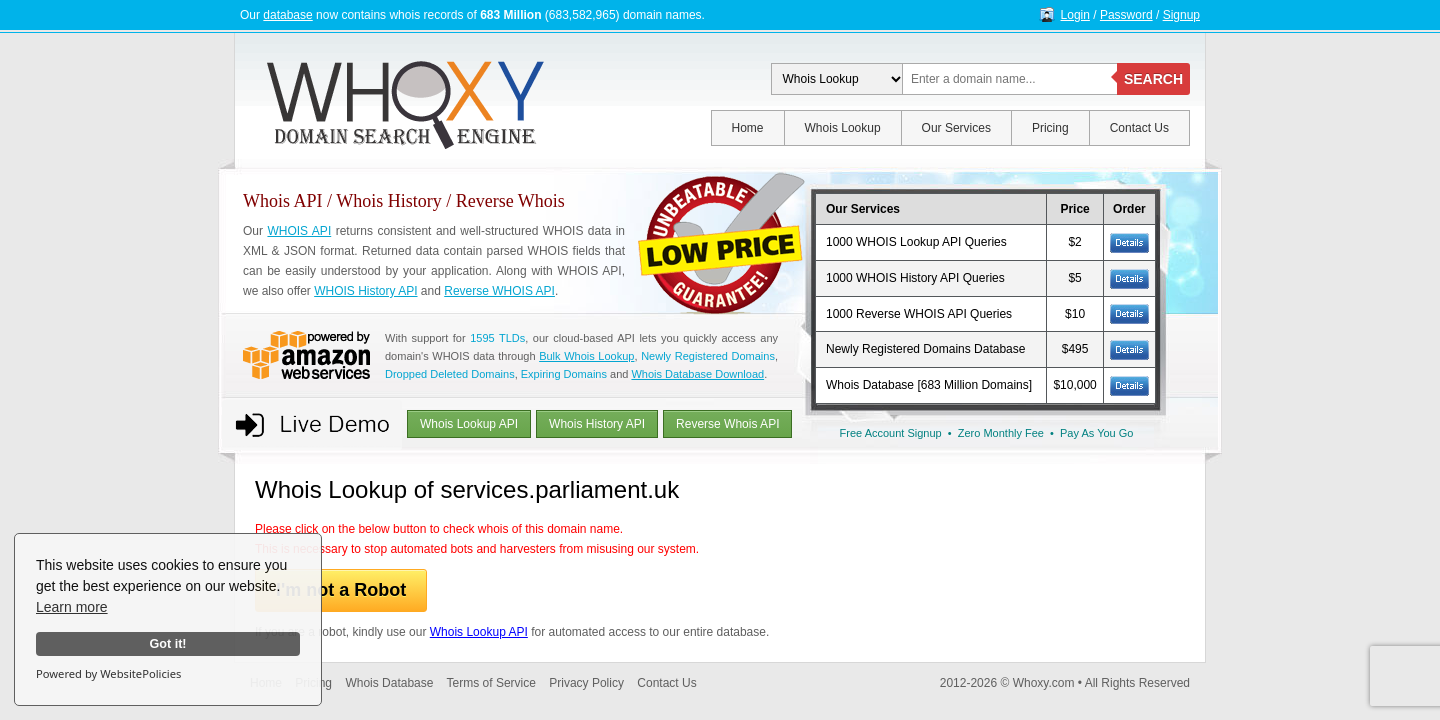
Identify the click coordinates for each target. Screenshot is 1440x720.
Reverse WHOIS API (499, 291)
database (287, 15)
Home (748, 128)
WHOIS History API (365, 291)
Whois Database (389, 683)
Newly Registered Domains (708, 356)
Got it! (167, 644)
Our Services (956, 128)
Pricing (1050, 128)
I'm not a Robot (341, 590)
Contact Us (1139, 128)
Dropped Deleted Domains (450, 374)
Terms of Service (491, 683)
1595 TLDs (497, 338)
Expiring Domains (564, 374)
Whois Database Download (697, 374)
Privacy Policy (586, 683)
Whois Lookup (843, 128)
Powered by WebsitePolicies (108, 673)
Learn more (72, 607)
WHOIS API (299, 231)
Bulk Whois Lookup (586, 356)
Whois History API (597, 424)
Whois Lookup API (469, 424)
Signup (1181, 15)
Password (1126, 15)
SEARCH (1153, 79)
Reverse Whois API (727, 424)
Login (1075, 15)
